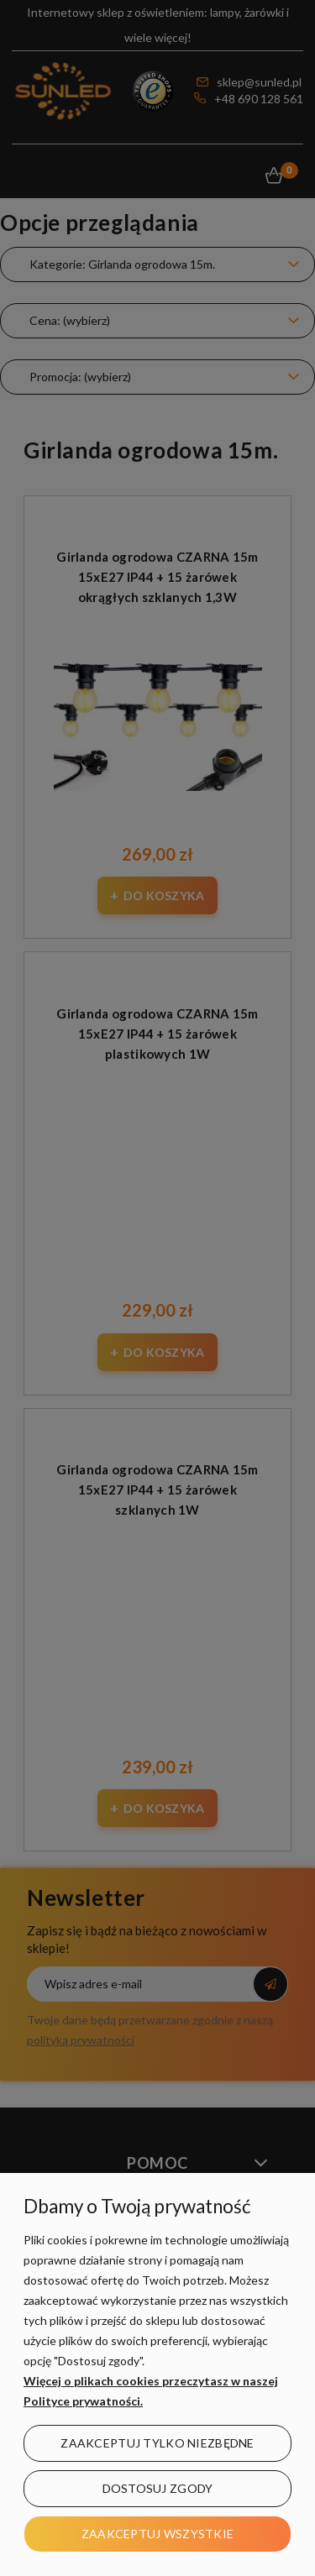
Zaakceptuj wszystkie (157, 2533)
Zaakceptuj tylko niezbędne (157, 2443)
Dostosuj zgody (157, 2488)
